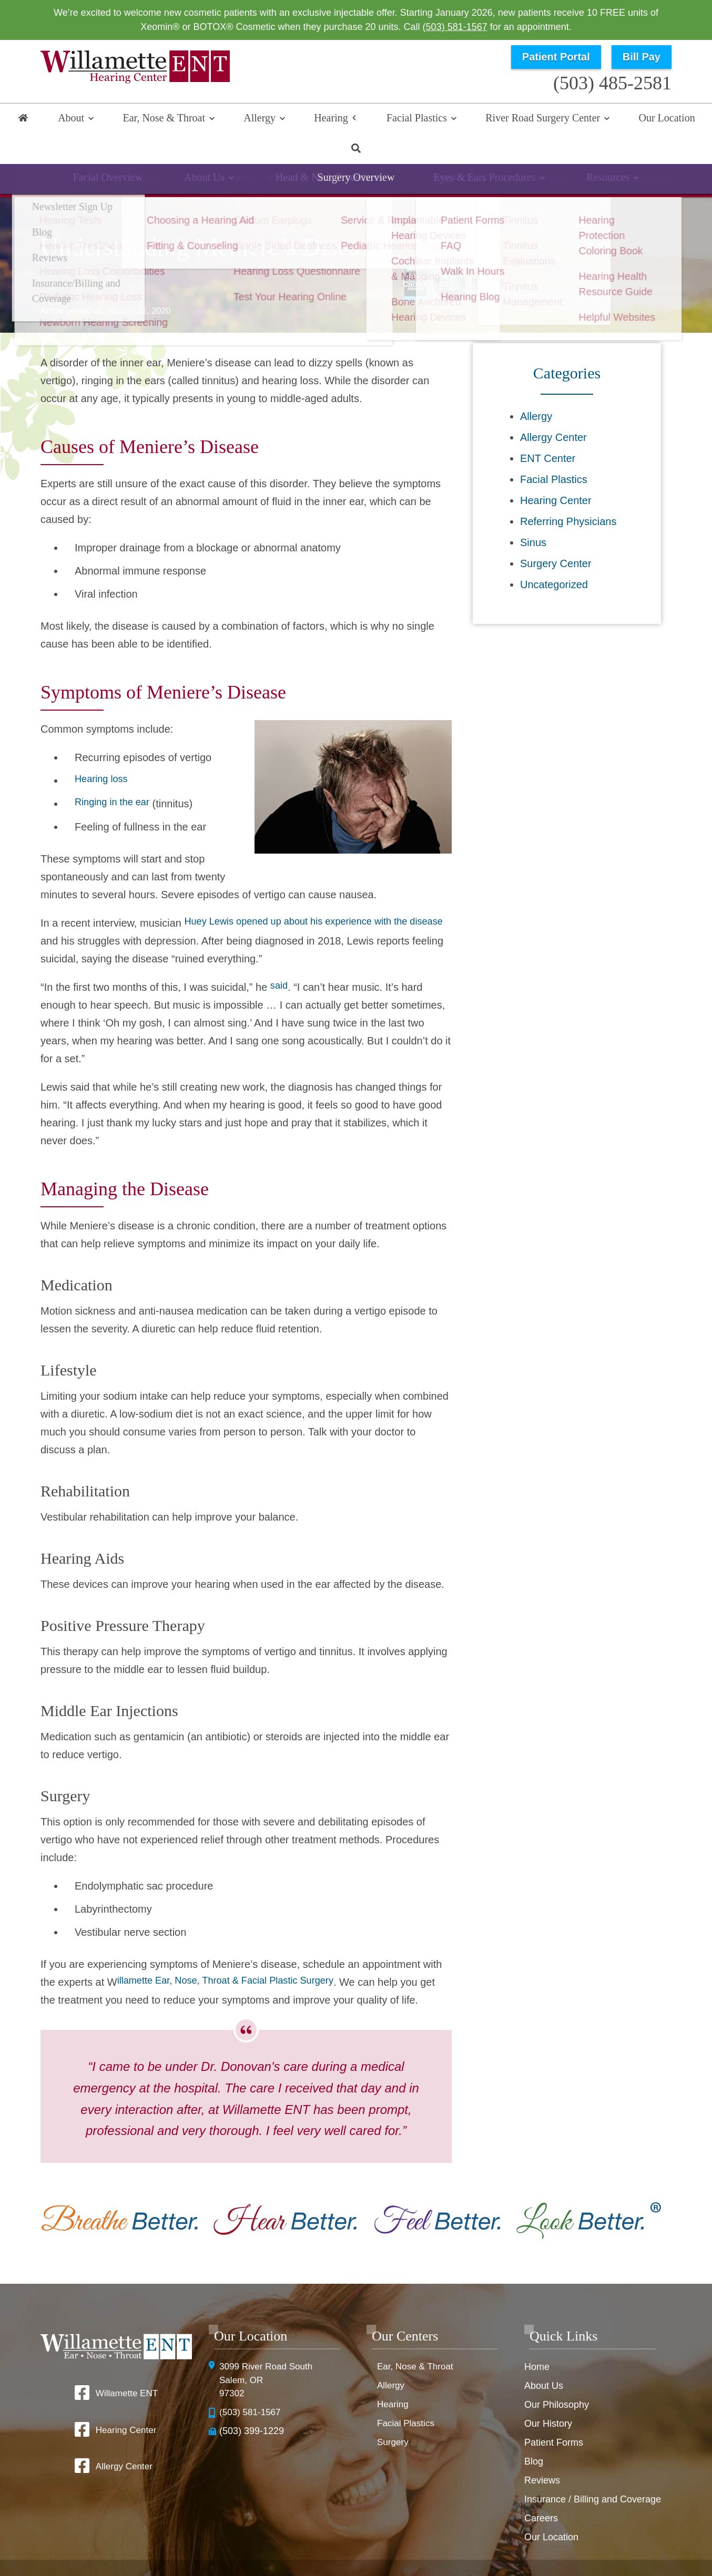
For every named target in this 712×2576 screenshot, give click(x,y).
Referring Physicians (568, 492)
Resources (604, 154)
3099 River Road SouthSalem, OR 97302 (268, 2352)
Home (26, 119)
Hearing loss (104, 751)
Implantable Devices (423, 154)
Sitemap (389, 2561)
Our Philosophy (556, 2375)
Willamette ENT (126, 2364)
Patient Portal (556, 57)
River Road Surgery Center (506, 119)
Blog (533, 2432)
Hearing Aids (311, 154)
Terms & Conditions (538, 2544)
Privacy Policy (470, 2544)
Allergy (247, 119)
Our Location (621, 119)
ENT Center (547, 429)
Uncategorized (554, 555)
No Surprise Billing (614, 2544)
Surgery (393, 2413)
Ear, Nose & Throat (160, 119)
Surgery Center (556, 534)
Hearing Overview (115, 154)
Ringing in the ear (116, 775)
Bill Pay (641, 57)
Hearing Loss (214, 154)
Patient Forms (553, 2413)
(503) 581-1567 (455, 27)
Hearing (310, 119)
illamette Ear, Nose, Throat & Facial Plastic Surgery (236, 1953)
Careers (541, 2489)
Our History (548, 2394)
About (76, 119)
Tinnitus (524, 154)
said (280, 958)
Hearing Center (556, 471)
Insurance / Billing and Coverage (592, 2470)
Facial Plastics (388, 119)
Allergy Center (553, 408)
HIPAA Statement (406, 2544)
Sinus (533, 513)
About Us (543, 2357)
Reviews (542, 2451)
